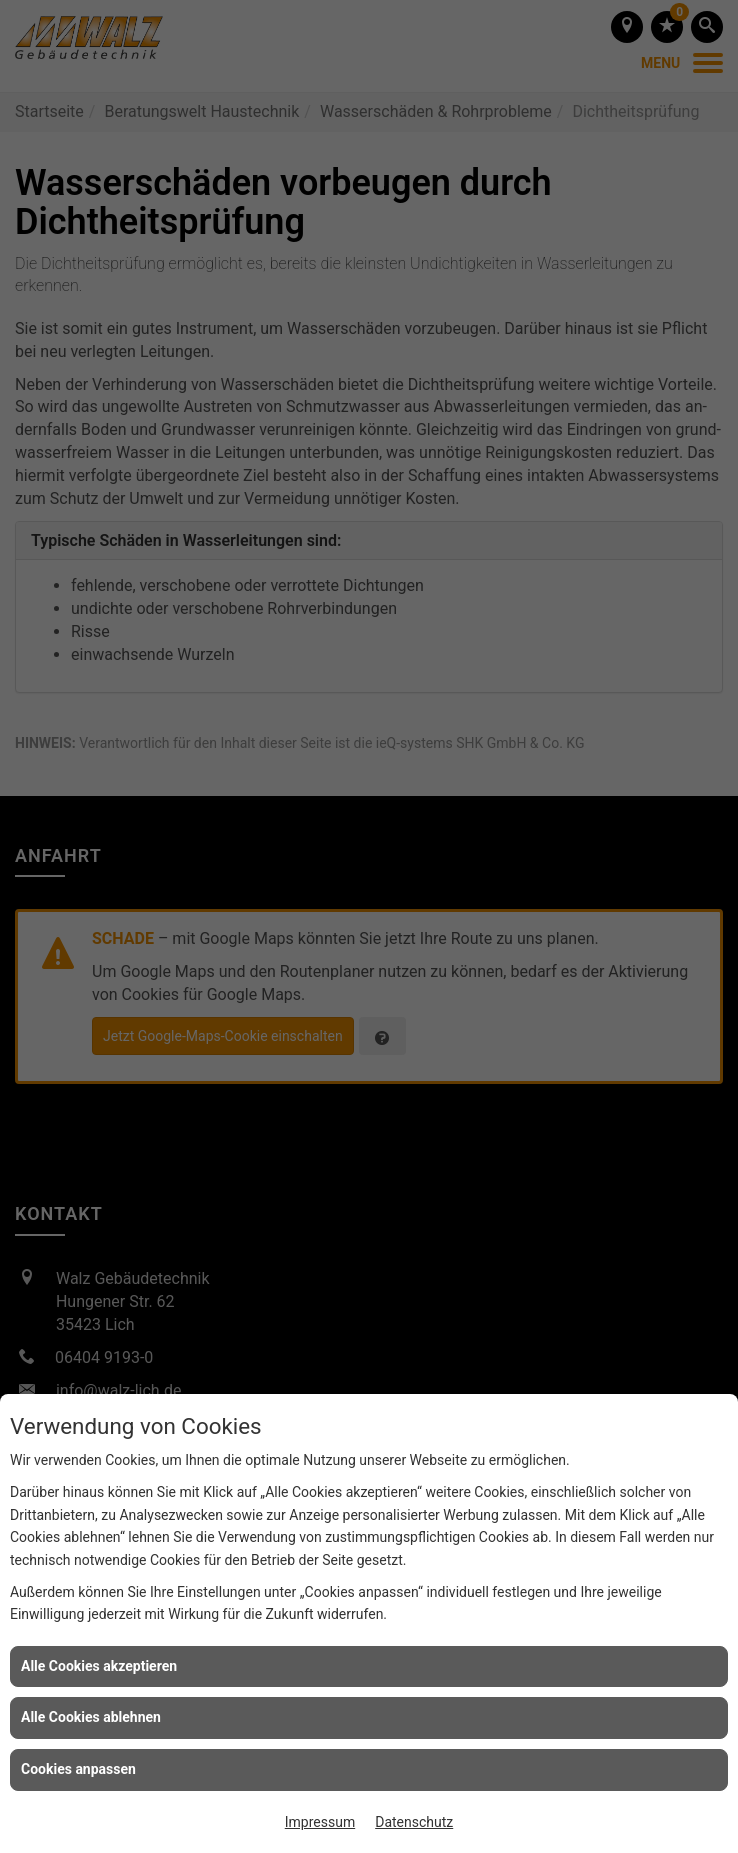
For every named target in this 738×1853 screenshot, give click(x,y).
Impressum (320, 1822)
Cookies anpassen (78, 1769)
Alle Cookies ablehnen (91, 1717)
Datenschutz (414, 1822)
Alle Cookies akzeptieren (99, 1666)
